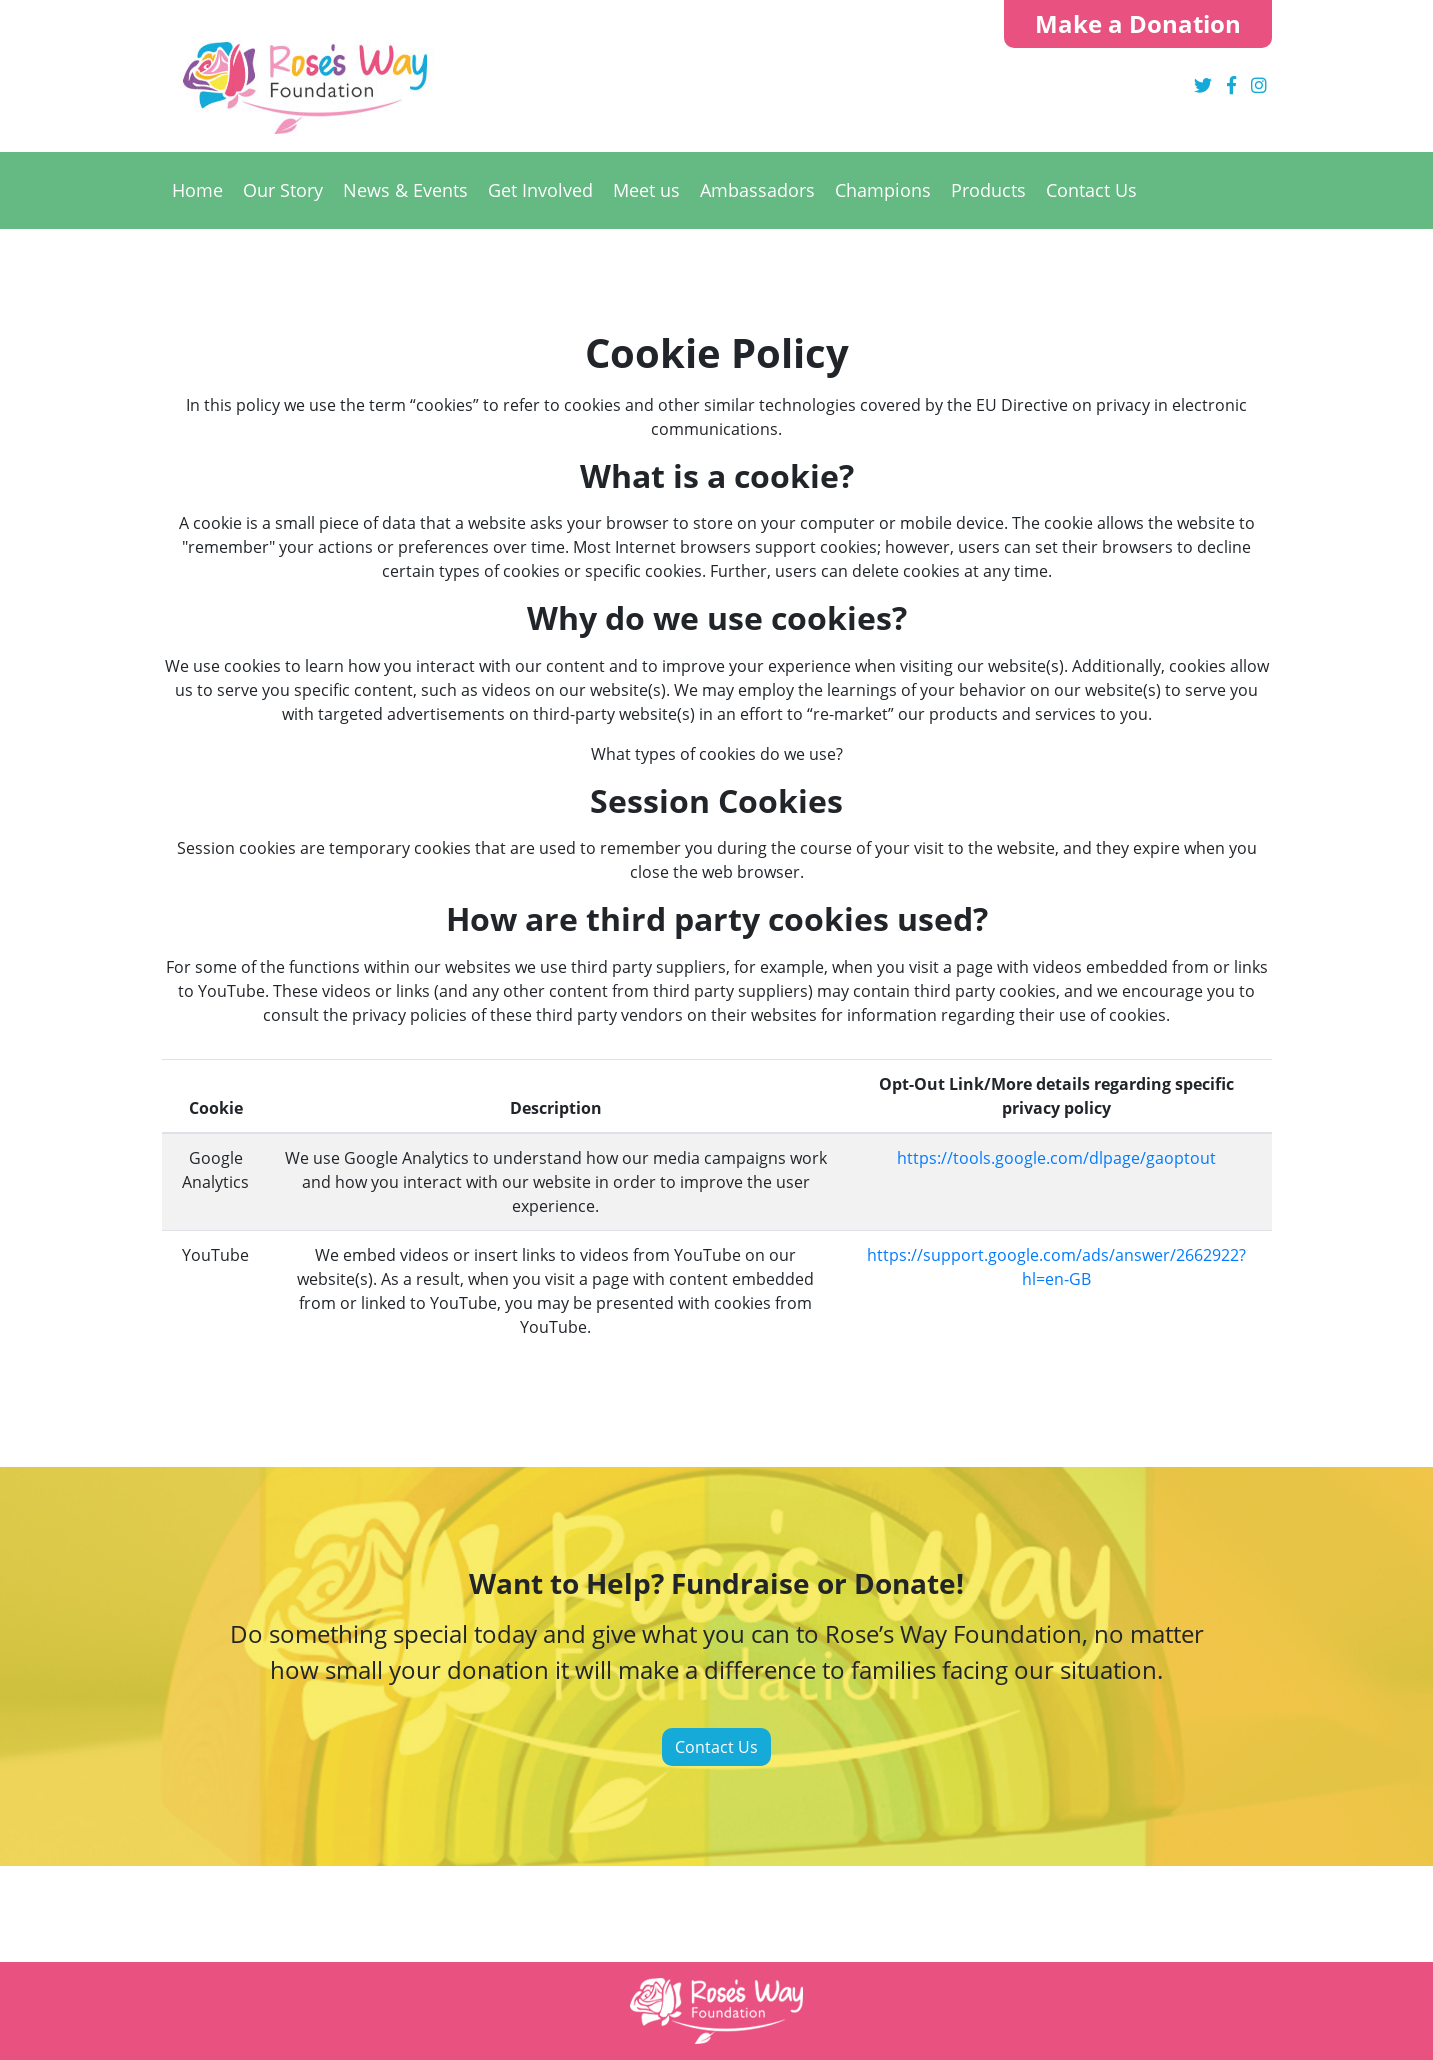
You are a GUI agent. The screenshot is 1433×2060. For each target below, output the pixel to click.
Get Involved (540, 190)
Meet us (646, 190)
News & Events (405, 190)
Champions (883, 190)
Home (197, 190)
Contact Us (1091, 190)
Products (988, 190)
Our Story (283, 190)
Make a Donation (1138, 23)
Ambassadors (757, 190)
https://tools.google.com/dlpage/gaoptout (1056, 1158)
